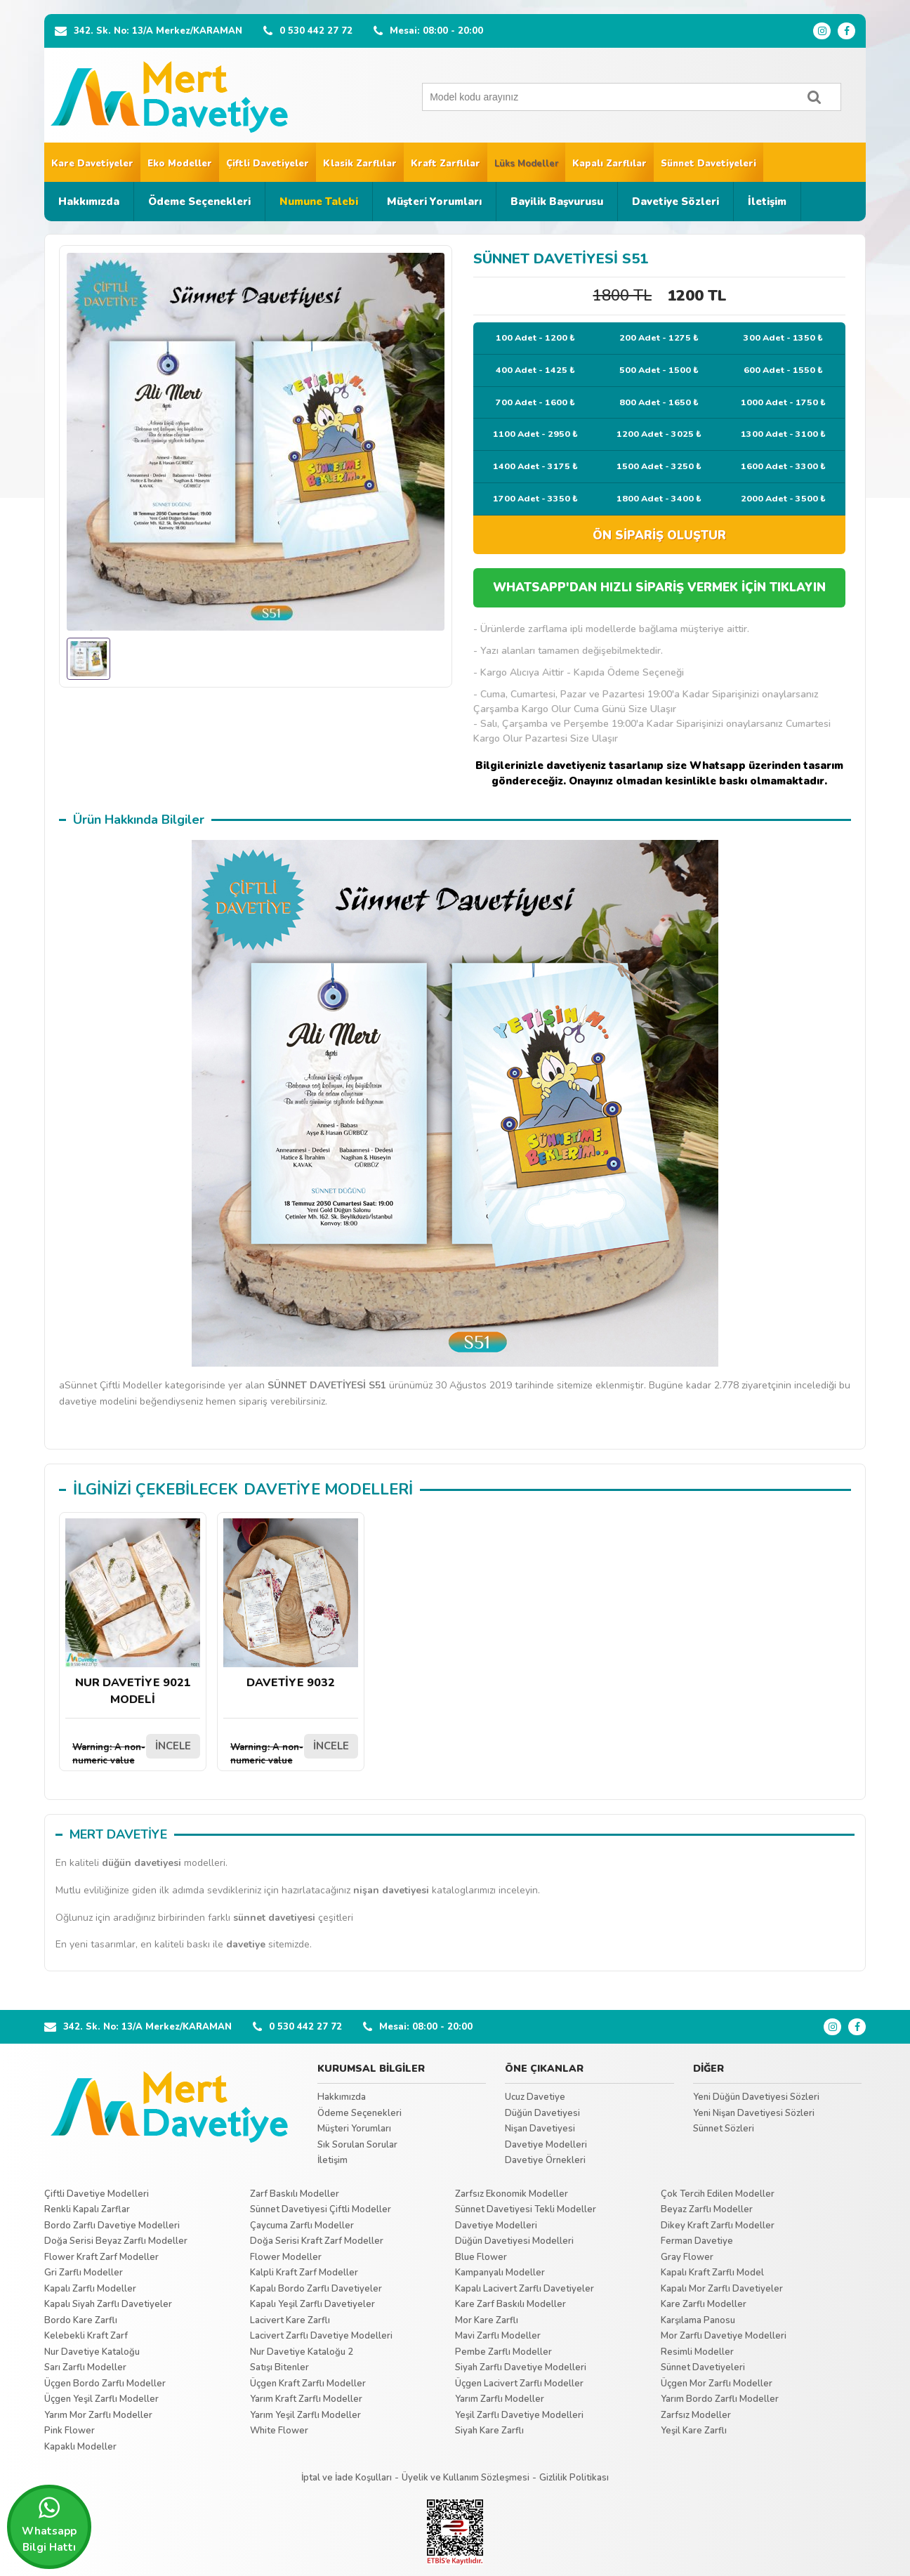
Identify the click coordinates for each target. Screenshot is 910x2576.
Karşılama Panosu (698, 2320)
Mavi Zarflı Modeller (498, 2335)
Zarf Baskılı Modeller (294, 2194)
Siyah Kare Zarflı (489, 2430)
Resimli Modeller (697, 2352)
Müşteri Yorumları (434, 202)
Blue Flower (481, 2257)
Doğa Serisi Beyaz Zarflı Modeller (115, 2241)
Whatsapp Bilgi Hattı (49, 2524)
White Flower (279, 2430)
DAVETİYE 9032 (290, 1604)
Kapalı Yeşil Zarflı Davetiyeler (312, 2304)
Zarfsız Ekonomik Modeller (511, 2194)
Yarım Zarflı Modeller (499, 2399)
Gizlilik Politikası (574, 2477)
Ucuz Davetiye (535, 2097)
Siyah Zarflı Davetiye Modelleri (520, 2367)
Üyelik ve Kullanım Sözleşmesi (465, 2477)
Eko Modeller (179, 163)
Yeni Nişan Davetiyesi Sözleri (754, 2113)
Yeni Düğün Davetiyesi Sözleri (756, 2097)
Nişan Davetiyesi (540, 2128)
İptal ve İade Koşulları (346, 2477)
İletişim (767, 202)
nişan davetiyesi (391, 1890)
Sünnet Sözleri (723, 2128)
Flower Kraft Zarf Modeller (101, 2257)
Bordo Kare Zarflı (80, 2320)
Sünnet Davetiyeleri (708, 163)
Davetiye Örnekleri (545, 2160)
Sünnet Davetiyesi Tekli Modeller (525, 2209)
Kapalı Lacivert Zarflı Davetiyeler (524, 2288)
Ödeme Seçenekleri (199, 202)
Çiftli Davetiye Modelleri (96, 2194)
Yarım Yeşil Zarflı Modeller (305, 2415)
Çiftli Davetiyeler (267, 163)
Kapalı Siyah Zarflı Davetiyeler (108, 2304)
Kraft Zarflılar (445, 163)
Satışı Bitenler (279, 2367)
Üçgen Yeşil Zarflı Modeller (101, 2399)
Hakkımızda (88, 202)
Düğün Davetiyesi (542, 2113)
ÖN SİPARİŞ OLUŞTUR (659, 535)
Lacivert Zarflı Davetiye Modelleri (321, 2335)
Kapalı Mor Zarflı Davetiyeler (722, 2288)
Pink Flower (69, 2430)
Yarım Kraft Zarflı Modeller (306, 2399)
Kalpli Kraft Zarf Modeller (304, 2272)
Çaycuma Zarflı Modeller (302, 2225)
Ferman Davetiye (697, 2241)
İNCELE (173, 1746)
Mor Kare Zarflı (486, 2320)
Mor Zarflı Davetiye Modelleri (723, 2335)
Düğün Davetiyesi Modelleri (514, 2241)
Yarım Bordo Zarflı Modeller (720, 2399)
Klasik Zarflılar (360, 163)
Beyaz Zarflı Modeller (707, 2209)
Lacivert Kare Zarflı (290, 2320)
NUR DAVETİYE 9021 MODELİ (132, 1612)
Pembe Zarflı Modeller (503, 2352)
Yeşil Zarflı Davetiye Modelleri (519, 2415)
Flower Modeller (286, 2257)
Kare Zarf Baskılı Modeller (510, 2304)
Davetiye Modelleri (546, 2144)
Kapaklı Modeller (80, 2446)
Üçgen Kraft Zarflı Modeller (308, 2383)
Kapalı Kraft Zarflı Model (712, 2272)
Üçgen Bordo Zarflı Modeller (105, 2383)
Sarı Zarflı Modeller (85, 2367)
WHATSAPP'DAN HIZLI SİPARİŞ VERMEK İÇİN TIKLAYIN (659, 587)
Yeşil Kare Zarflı (694, 2430)
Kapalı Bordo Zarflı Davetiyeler (316, 2288)
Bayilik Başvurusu (556, 202)
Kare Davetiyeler (92, 163)
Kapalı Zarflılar (609, 163)
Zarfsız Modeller (696, 2415)
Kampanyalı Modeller (500, 2272)
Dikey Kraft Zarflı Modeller (717, 2225)
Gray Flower (687, 2257)
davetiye (245, 1944)
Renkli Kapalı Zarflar (87, 2209)
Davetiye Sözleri (675, 202)
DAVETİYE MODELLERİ (328, 1489)
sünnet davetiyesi (274, 1917)
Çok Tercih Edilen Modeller (717, 2194)
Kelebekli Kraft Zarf (86, 2335)
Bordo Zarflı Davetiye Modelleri (112, 2225)
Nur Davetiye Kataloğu (92, 2352)
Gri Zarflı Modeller (83, 2272)
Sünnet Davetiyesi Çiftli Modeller (320, 2209)
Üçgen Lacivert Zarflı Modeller (519, 2383)
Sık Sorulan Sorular (357, 2144)
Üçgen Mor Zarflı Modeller (716, 2383)
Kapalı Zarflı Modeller (90, 2288)
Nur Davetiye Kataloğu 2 (301, 2352)
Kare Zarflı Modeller (703, 2304)
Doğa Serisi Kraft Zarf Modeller (316, 2241)
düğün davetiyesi (141, 1862)
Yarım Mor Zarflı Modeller (98, 2415)
